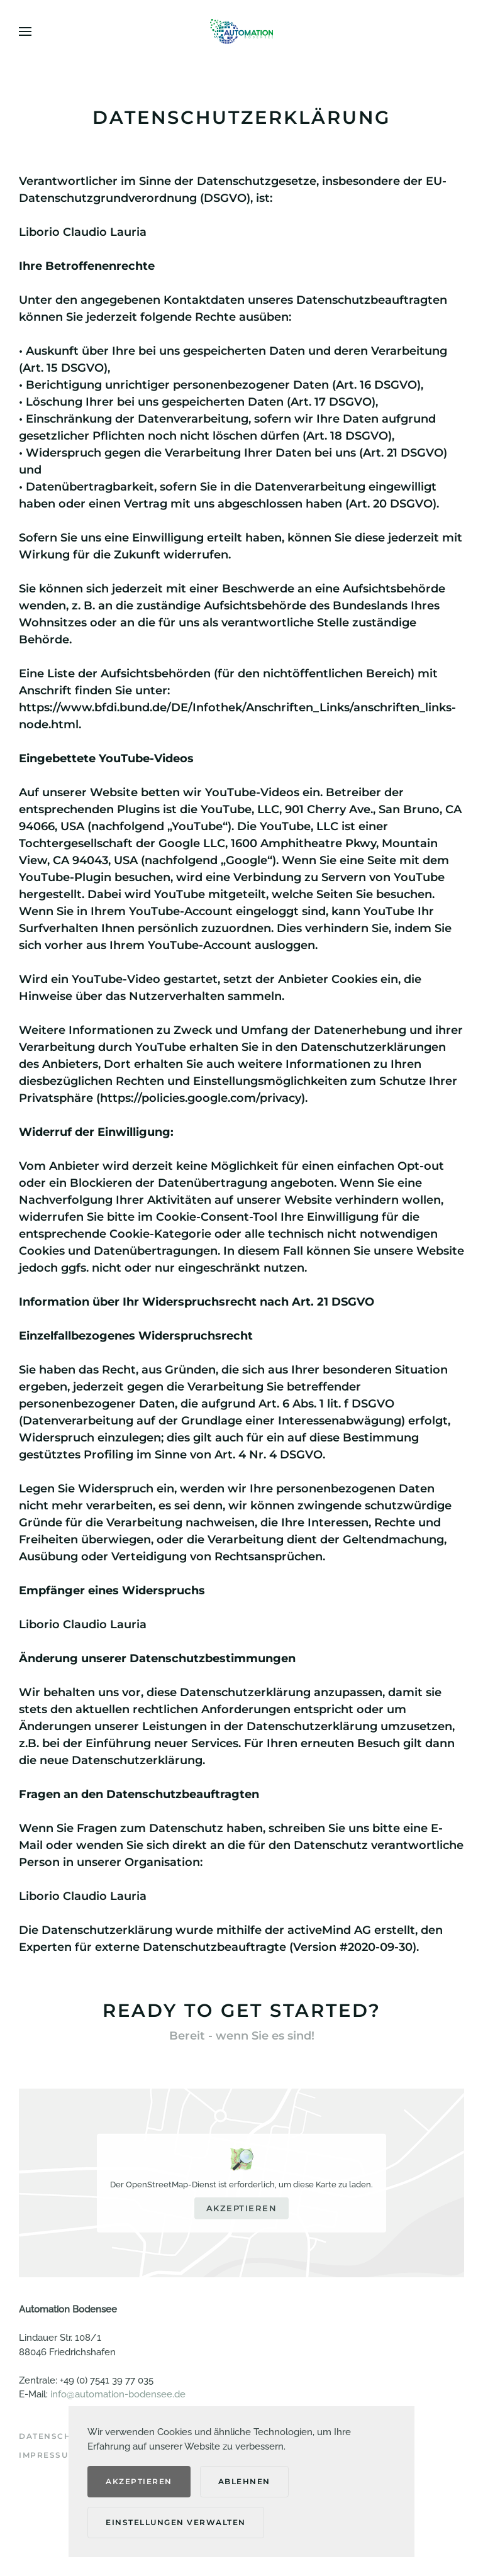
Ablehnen (244, 2481)
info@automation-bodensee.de (118, 2394)
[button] (25, 31)
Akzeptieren (241, 2208)
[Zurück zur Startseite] (241, 31)
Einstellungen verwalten (176, 2522)
